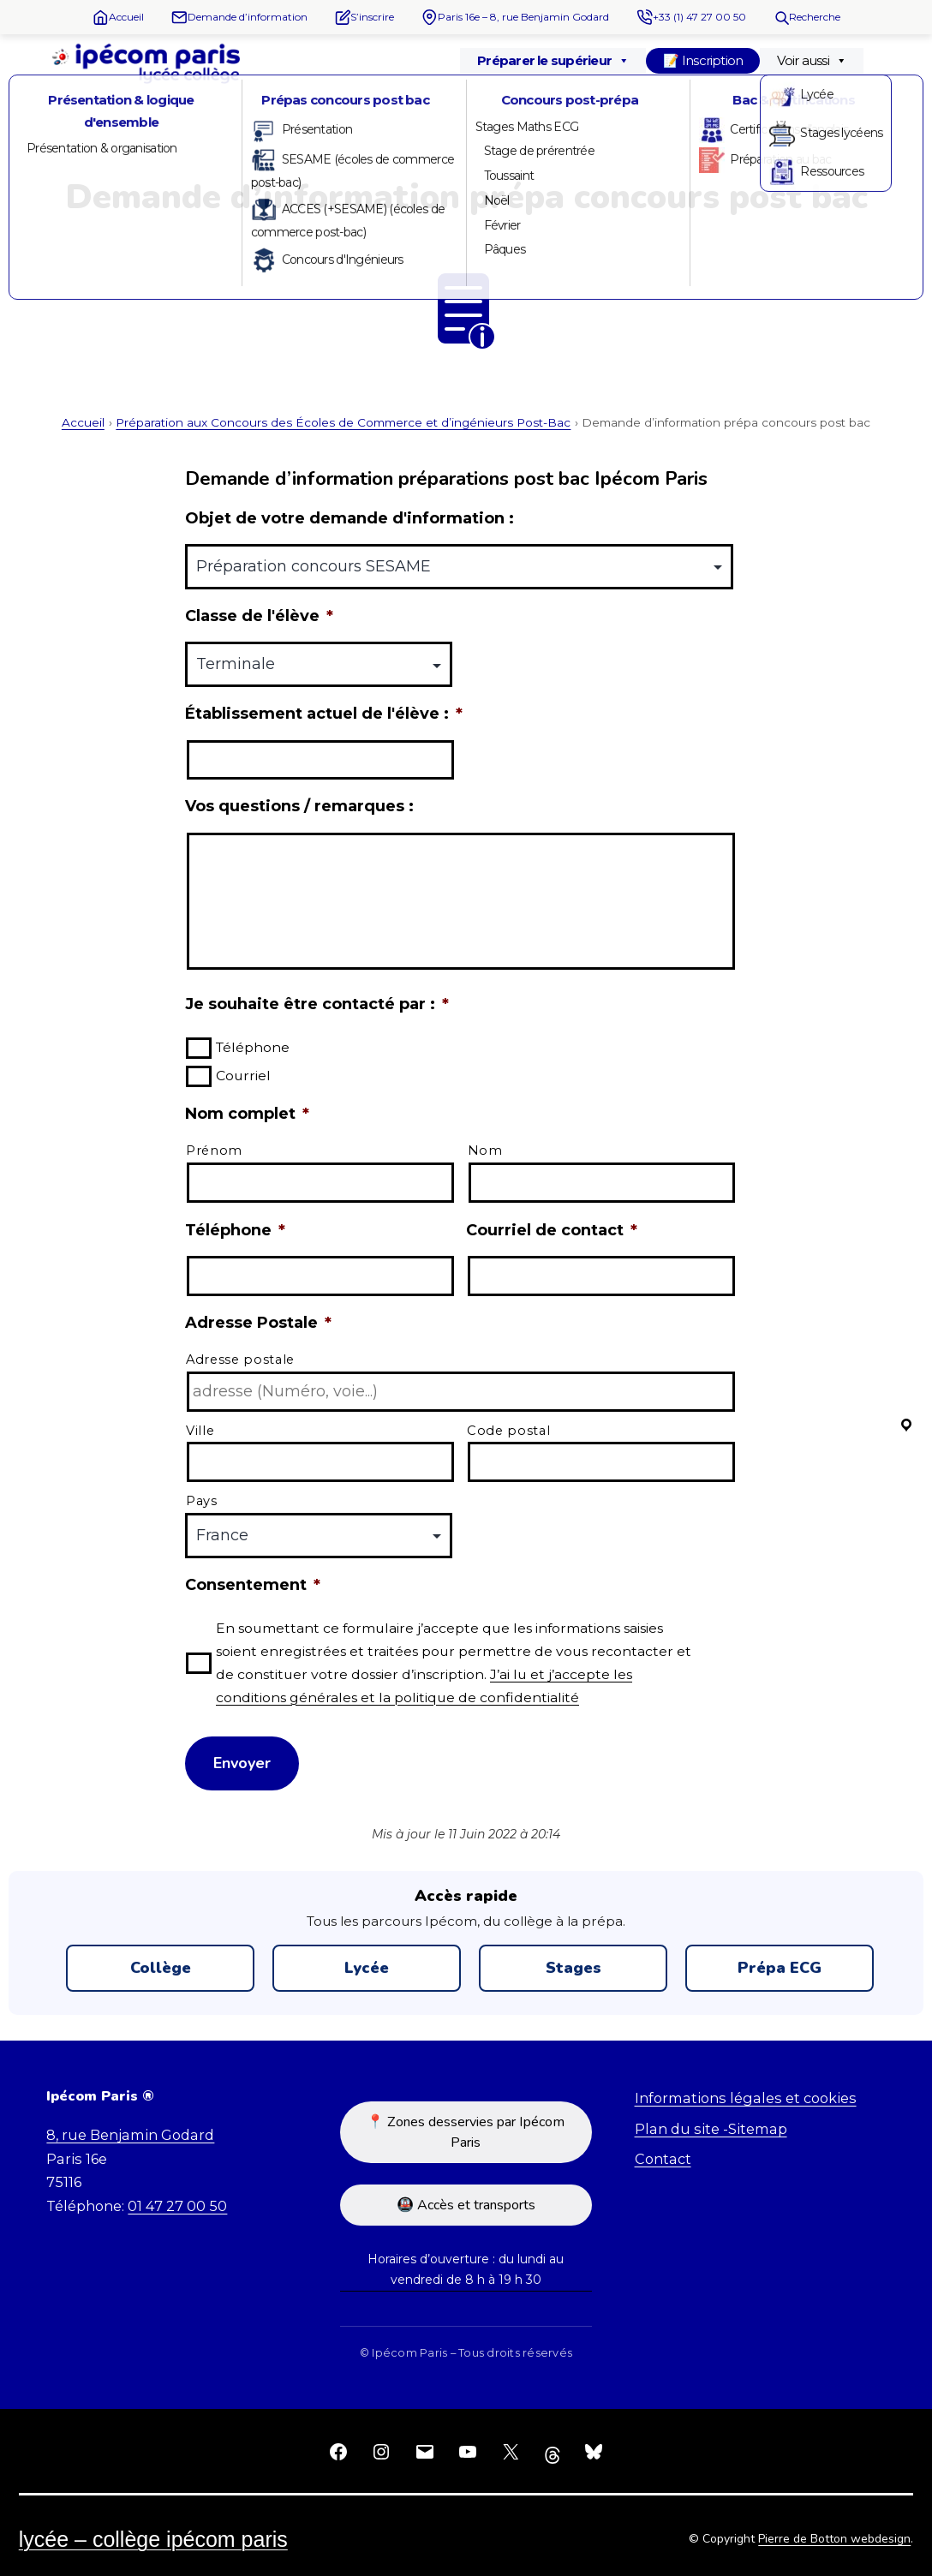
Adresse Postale (258, 1322)
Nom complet (247, 1113)
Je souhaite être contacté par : (317, 1004)
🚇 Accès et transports (466, 2205)
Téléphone (253, 1047)
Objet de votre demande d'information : (349, 518)
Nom (485, 1150)
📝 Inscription (703, 60)
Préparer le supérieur (553, 61)
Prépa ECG (779, 1967)
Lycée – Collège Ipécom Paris (153, 2539)
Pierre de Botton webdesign (834, 2539)
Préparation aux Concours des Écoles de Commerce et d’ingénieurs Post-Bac (343, 422)
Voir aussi (811, 61)
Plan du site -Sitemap (711, 2128)
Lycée (366, 1967)
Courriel (243, 1075)
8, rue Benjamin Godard (130, 2134)
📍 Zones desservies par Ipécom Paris (466, 2132)
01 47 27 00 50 (177, 2205)
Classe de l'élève (259, 616)
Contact (663, 2158)
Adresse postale (240, 1359)
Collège (160, 1967)
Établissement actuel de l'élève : (324, 713)
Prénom (214, 1150)
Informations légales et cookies (746, 2098)
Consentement (252, 1584)
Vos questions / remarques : (299, 806)
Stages (573, 1967)
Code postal (508, 1430)
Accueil (83, 422)
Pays (202, 1501)
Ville (200, 1430)
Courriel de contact (551, 1230)
